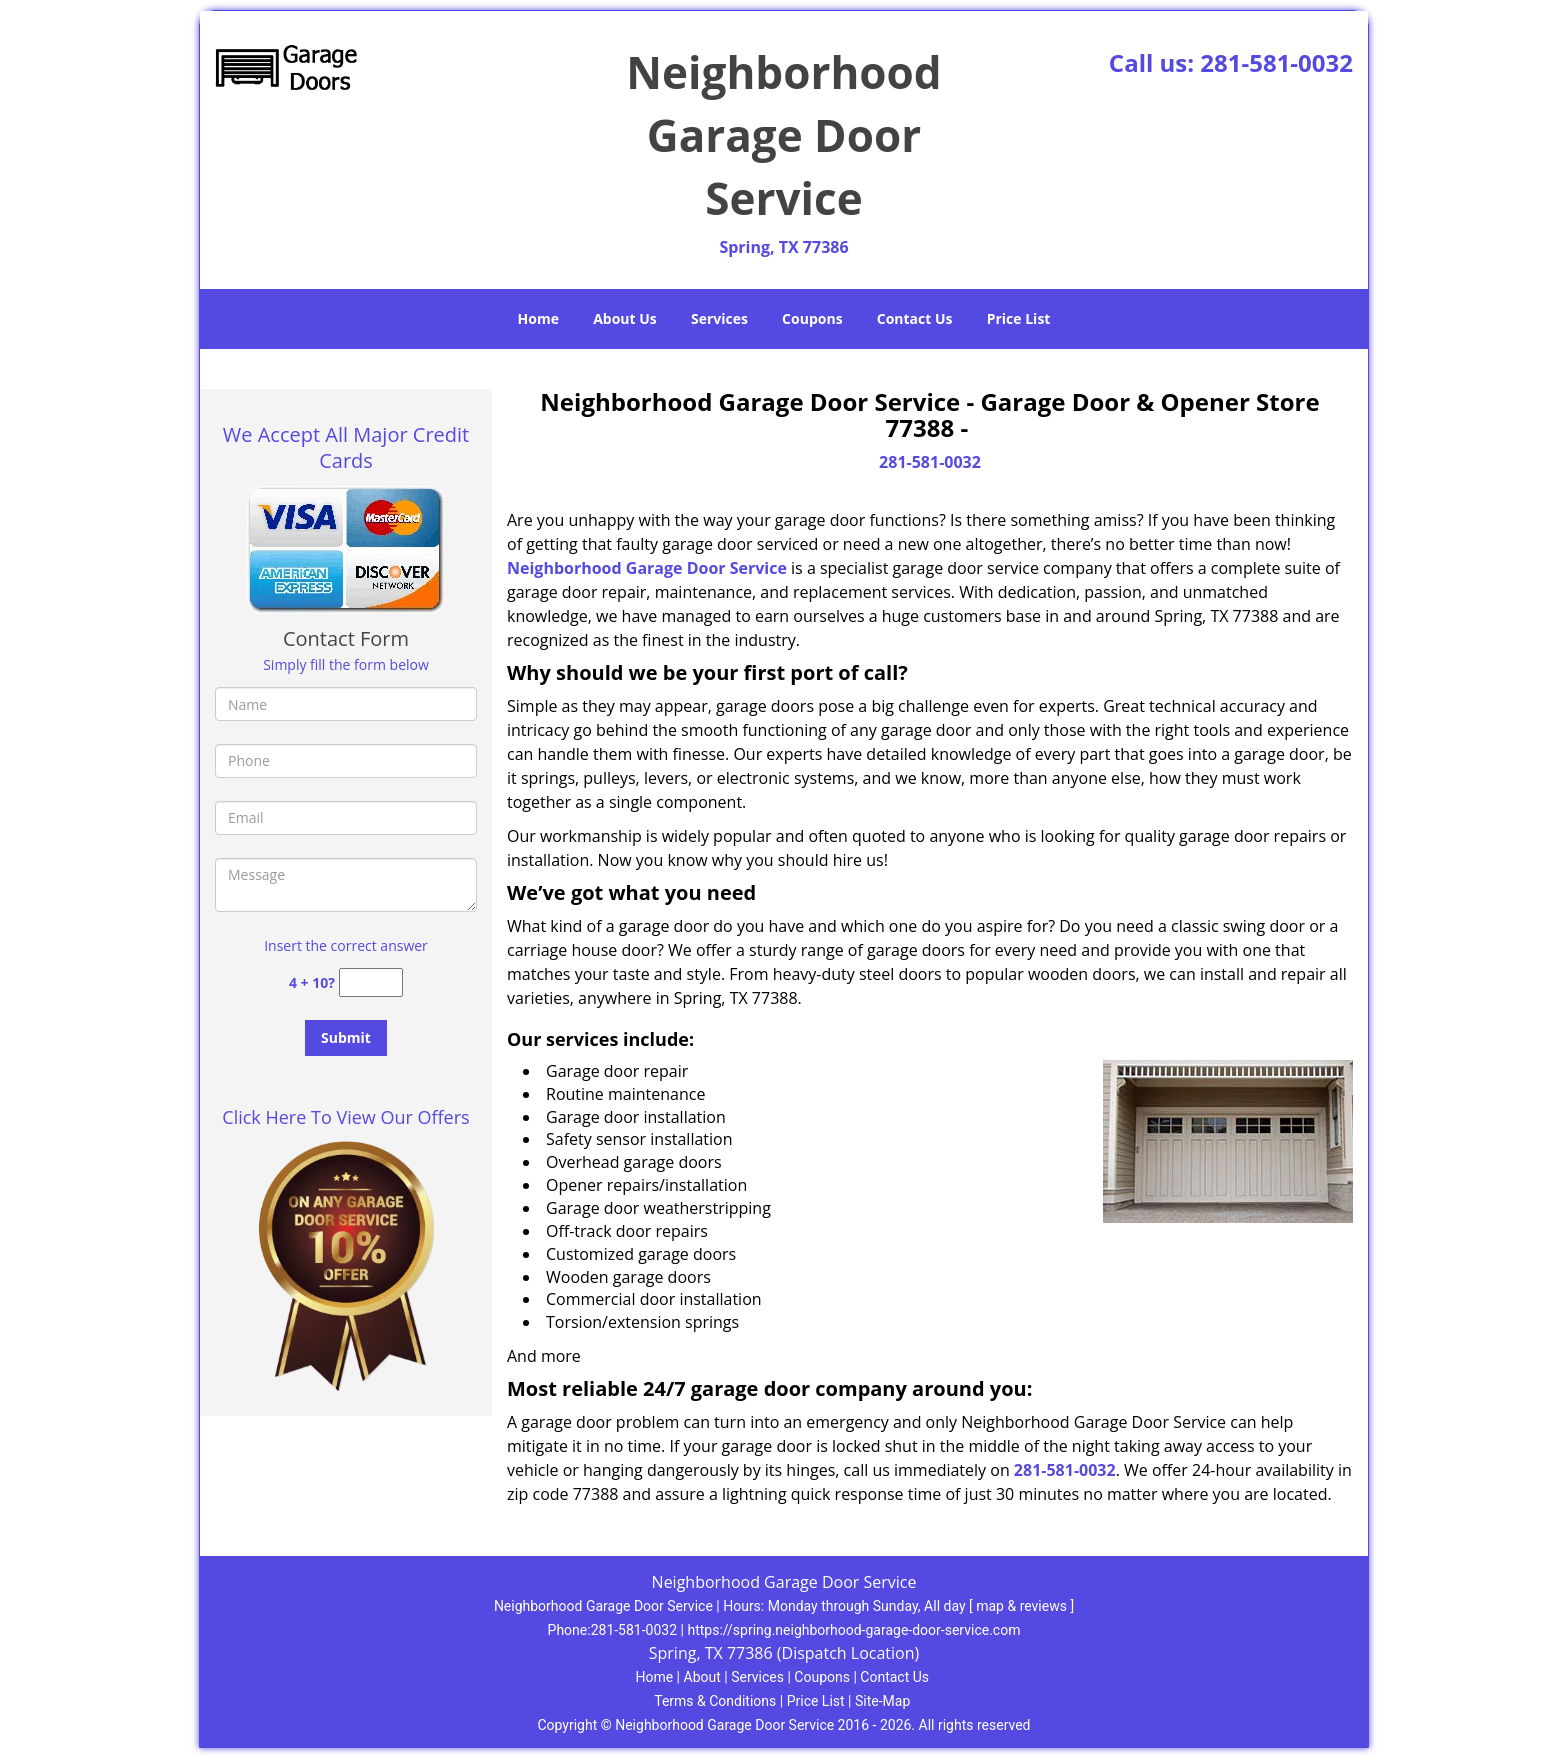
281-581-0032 (1276, 62)
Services (719, 318)
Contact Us (915, 318)
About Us (625, 318)
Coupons (812, 318)
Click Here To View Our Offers (345, 1117)
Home (538, 318)
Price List (1019, 318)
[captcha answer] (371, 982)
